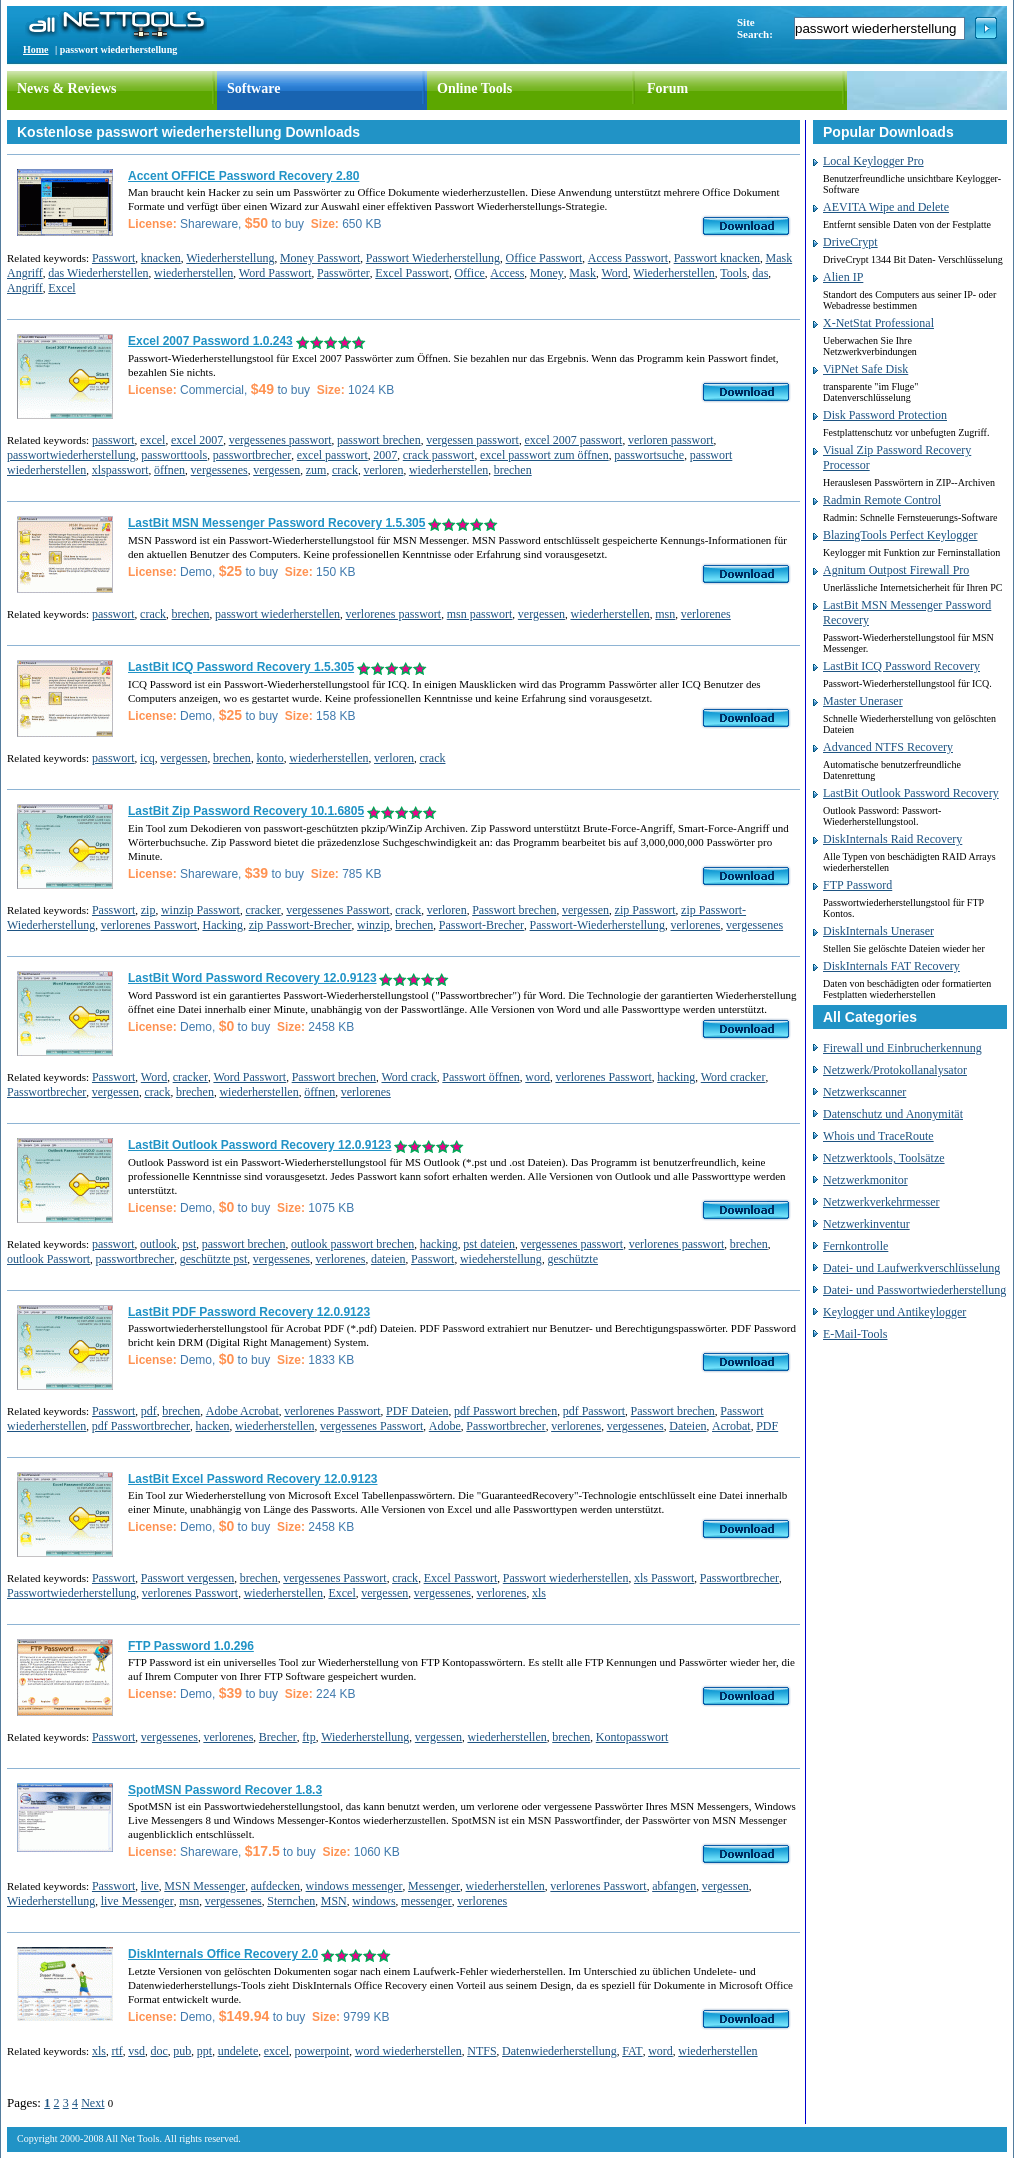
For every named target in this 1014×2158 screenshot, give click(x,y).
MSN (334, 1901)
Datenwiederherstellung (559, 2051)
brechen (513, 470)
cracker (262, 910)
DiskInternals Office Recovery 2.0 (223, 1954)
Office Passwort (544, 258)
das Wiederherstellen (98, 273)
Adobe (445, 1426)
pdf (149, 1411)
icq (147, 758)
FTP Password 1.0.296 (191, 1646)
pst (189, 1244)
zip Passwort (645, 910)
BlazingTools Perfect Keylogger (900, 535)
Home (36, 49)
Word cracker (733, 1077)
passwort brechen (379, 440)
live (150, 1886)
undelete (238, 2051)
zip (148, 910)
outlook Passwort (48, 1259)
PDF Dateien (417, 1411)
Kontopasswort (632, 1737)
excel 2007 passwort (573, 440)
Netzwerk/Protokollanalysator (895, 1070)
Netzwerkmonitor (865, 1180)
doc (158, 2051)
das (760, 273)
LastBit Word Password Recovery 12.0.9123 (252, 978)
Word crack (408, 1077)
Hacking (222, 925)
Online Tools (474, 88)
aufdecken (275, 1886)
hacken (213, 1426)
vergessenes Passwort (337, 910)
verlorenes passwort (394, 614)
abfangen (674, 1886)
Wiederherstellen (673, 273)
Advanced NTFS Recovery (888, 747)
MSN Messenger (204, 1886)
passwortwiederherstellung (71, 455)
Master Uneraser (863, 701)
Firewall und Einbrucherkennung (902, 1048)
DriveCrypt (850, 242)
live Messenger (137, 1901)
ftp (308, 1737)
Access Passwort (628, 258)
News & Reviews (67, 88)
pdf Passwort (594, 1411)
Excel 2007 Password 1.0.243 (210, 341)
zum (316, 470)
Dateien (687, 1426)
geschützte (572, 1259)
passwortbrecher (252, 455)
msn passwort (480, 614)
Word (614, 273)
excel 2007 (197, 440)
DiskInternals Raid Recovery (892, 839)
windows (373, 1901)
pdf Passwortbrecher (141, 1426)
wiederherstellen (193, 273)
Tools (733, 273)
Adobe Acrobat (242, 1411)
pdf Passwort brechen (505, 1411)
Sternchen (291, 1901)
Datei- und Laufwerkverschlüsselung (911, 1268)
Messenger (434, 1886)
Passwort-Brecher (481, 925)
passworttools (174, 455)
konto (269, 758)
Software (253, 88)
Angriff (25, 288)
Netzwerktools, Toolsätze (884, 1158)
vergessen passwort (472, 440)
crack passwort (439, 455)
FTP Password (857, 885)
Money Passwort (320, 258)
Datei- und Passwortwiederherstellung (914, 1290)
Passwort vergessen (187, 1578)
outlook (158, 1244)
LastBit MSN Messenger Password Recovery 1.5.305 (276, 523)
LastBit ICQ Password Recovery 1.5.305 (241, 667)
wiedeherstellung (501, 1259)
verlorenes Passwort (149, 925)
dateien (388, 1259)
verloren (383, 470)
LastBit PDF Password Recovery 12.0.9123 (249, 1312)
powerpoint (322, 2051)
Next (92, 2103)
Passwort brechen (514, 910)
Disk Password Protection (885, 415)
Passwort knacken (717, 258)
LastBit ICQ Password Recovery (901, 666)
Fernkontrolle (855, 1246)
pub (182, 2051)
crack (345, 470)
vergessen (276, 470)
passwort (113, 440)
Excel (61, 288)
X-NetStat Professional (878, 323)
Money (547, 273)
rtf (116, 2051)
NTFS (481, 2051)
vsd (136, 2051)
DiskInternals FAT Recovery (891, 966)
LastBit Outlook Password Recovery (911, 793)
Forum (667, 88)
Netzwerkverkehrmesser (881, 1202)
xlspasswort (120, 470)
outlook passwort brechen (352, 1244)
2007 (385, 455)
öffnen (169, 470)
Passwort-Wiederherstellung (597, 925)
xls (539, 1593)
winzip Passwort (200, 910)
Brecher (278, 1737)
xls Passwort (664, 1578)
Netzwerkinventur (866, 1224)
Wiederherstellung (230, 258)
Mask (582, 273)
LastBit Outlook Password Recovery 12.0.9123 (259, 1145)
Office (469, 273)
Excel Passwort (412, 273)
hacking (676, 1077)
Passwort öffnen (480, 1077)
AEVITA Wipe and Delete (886, 207)
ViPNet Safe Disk (865, 369)
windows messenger (354, 1886)
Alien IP (843, 277)
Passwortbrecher (46, 1092)
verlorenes (706, 614)
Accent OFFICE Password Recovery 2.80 (243, 176)
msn (665, 614)
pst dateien (489, 1244)
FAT (632, 2051)
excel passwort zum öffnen (544, 455)
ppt (204, 2051)
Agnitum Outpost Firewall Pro (896, 570)
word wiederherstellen (408, 2051)
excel (152, 440)
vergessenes (219, 470)
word (537, 1077)
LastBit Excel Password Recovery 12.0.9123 (252, 1479)
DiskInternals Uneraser (878, 931)
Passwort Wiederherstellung (433, 258)
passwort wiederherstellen (277, 614)
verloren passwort (671, 440)
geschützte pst (214, 1259)
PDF (767, 1426)
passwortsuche (649, 455)
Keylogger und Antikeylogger (894, 1312)
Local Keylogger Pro (873, 161)
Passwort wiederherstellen (566, 1578)
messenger (426, 1901)
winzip (373, 925)
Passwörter (343, 273)
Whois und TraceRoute (878, 1136)
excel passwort (332, 455)
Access (507, 273)
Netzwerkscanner (864, 1092)
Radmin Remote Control (882, 500)
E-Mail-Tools (855, 1334)
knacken (161, 258)
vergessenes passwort (280, 440)
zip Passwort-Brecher (300, 925)
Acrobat (731, 1426)
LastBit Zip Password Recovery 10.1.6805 (246, 811)
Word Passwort (275, 273)
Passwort (113, 258)
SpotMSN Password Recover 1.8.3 (225, 1790)
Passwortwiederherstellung (71, 1593)
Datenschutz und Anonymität (893, 1114)
